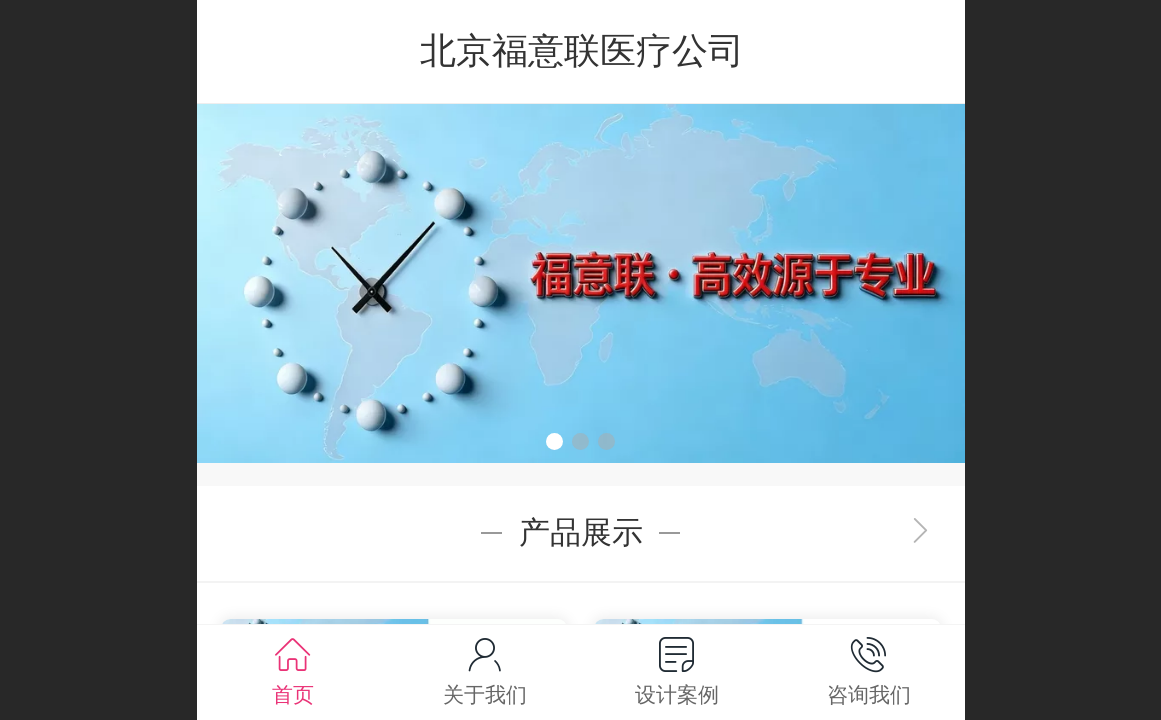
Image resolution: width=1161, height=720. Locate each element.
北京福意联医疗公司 (582, 50)
